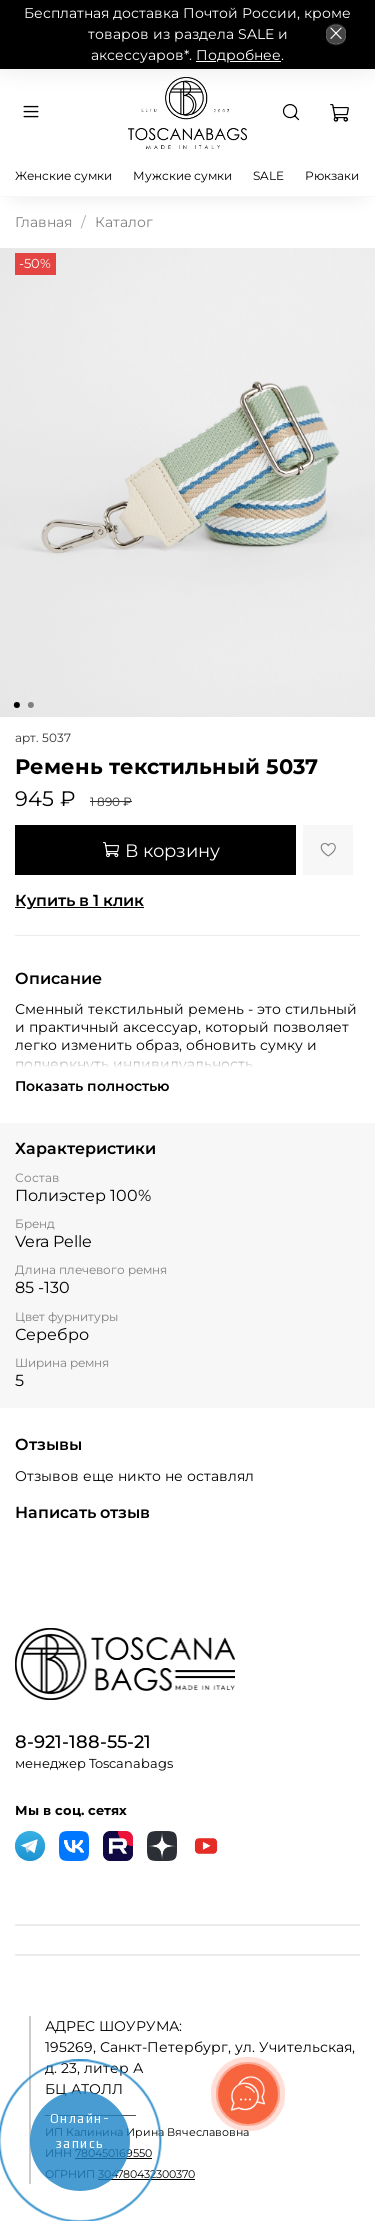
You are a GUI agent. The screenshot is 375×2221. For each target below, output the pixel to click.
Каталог (124, 222)
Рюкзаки (332, 175)
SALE (268, 175)
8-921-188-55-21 (83, 1741)
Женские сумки (63, 175)
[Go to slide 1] (16, 705)
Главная (43, 222)
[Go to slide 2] (30, 705)
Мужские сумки (182, 175)
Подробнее (238, 55)
